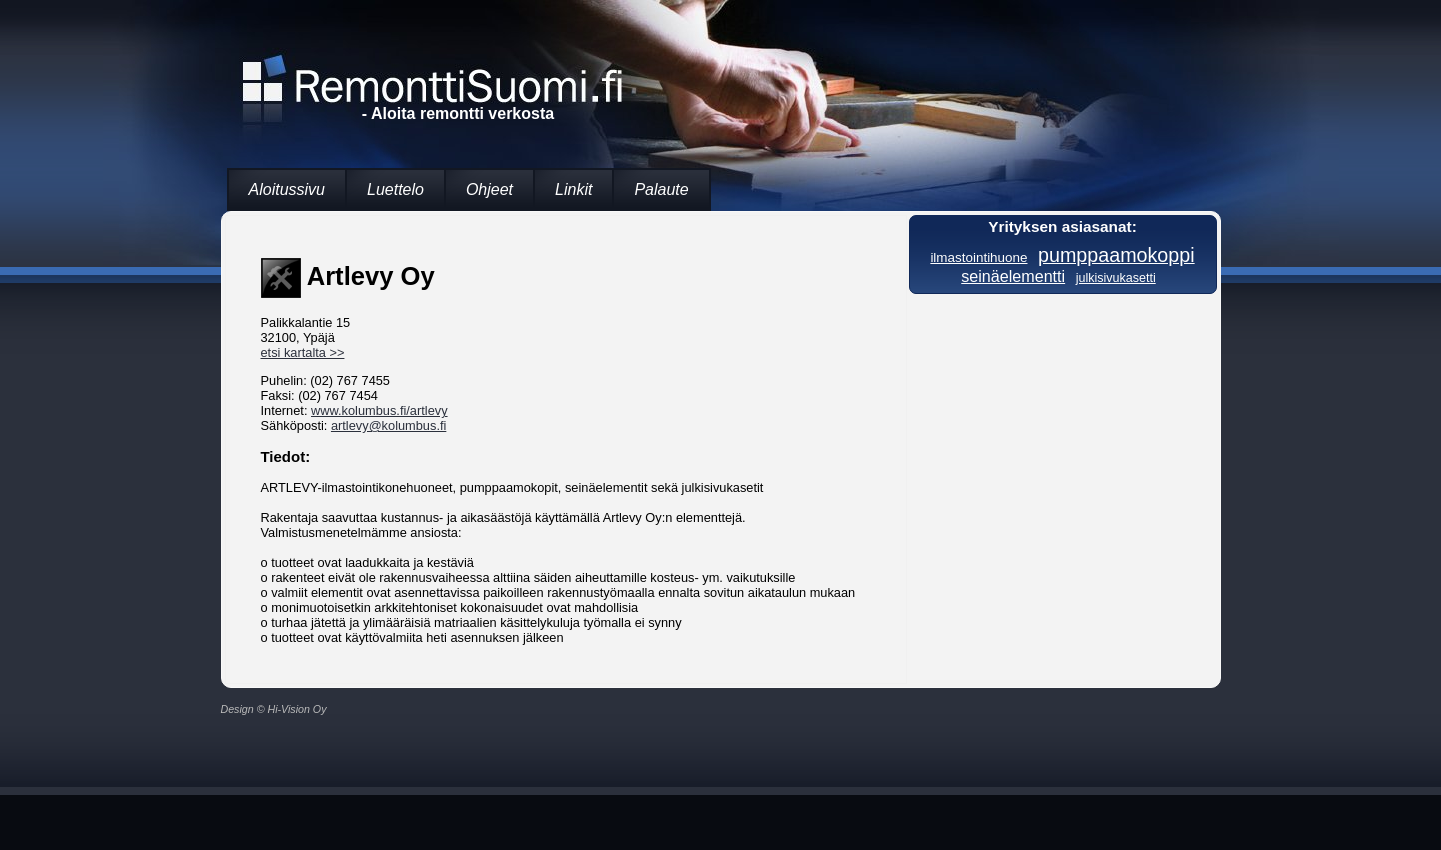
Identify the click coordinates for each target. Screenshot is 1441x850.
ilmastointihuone (978, 257)
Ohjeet (489, 189)
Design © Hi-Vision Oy (274, 709)
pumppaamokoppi (1116, 255)
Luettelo (395, 189)
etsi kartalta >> (303, 352)
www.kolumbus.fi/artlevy (379, 410)
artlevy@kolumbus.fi (388, 425)
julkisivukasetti (1116, 278)
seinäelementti (1013, 276)
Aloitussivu (287, 189)
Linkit (573, 189)
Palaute (661, 189)
